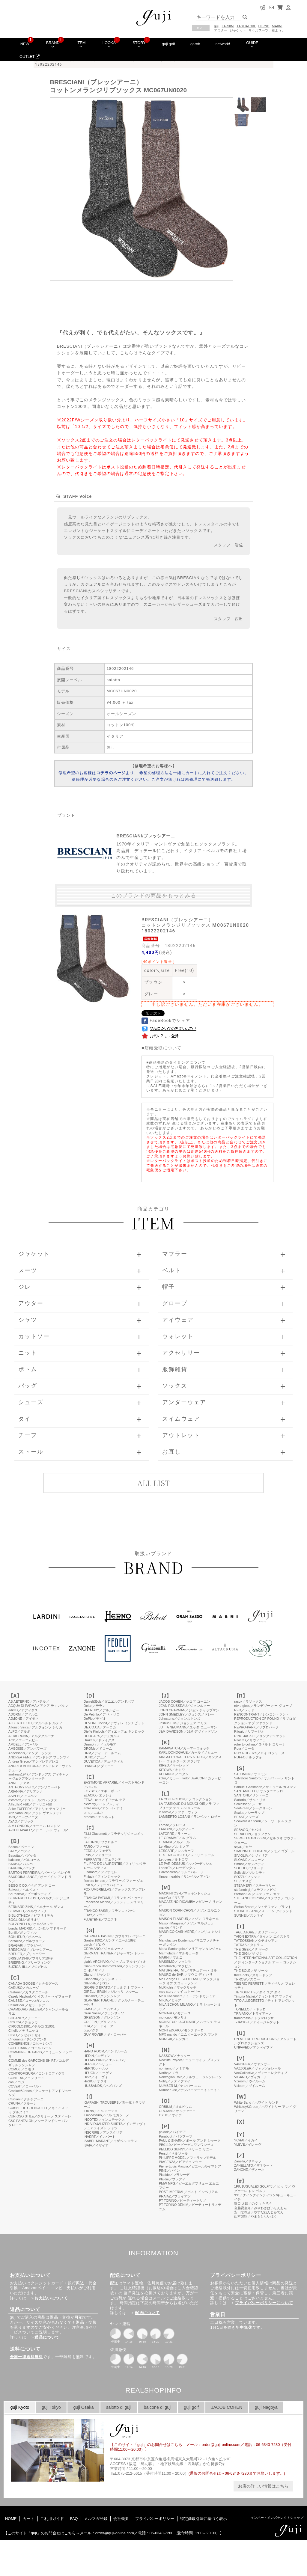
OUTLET (29, 56)
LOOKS (109, 44)
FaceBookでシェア (166, 1020)
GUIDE (252, 44)
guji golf (168, 44)
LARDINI (228, 26)
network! (223, 44)
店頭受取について (163, 1047)
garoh (195, 44)
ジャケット (238, 30)
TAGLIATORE (246, 26)
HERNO (264, 26)
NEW (24, 44)
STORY (139, 44)
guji (216, 26)
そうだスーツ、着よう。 (267, 30)
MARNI (277, 26)
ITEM (81, 44)
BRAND (53, 44)
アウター (220, 30)
